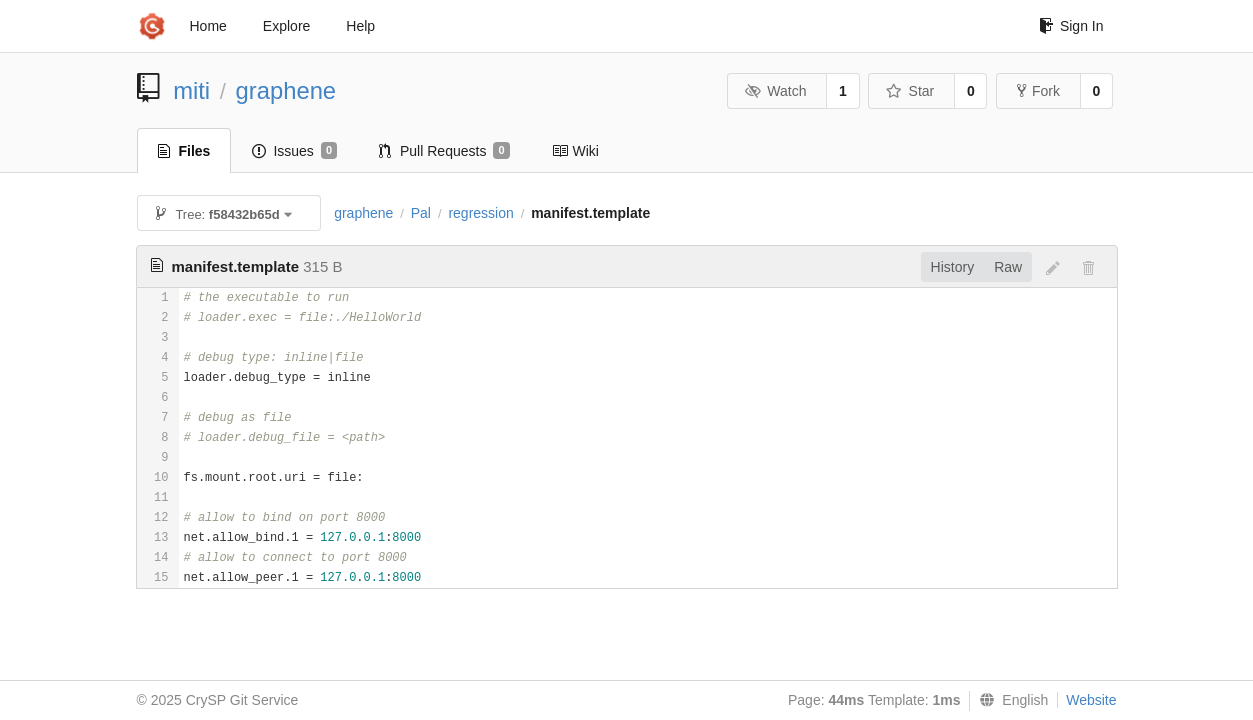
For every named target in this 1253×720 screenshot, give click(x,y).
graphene (286, 90)
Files (184, 151)
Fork (1038, 91)
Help (360, 26)
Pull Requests (444, 151)
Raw (1008, 267)
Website (1091, 700)
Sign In (1071, 26)
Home (208, 26)
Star (910, 91)
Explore (286, 26)
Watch (776, 91)
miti (191, 90)
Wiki (575, 151)
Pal (421, 213)
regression (480, 213)
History (953, 267)
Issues (294, 151)
